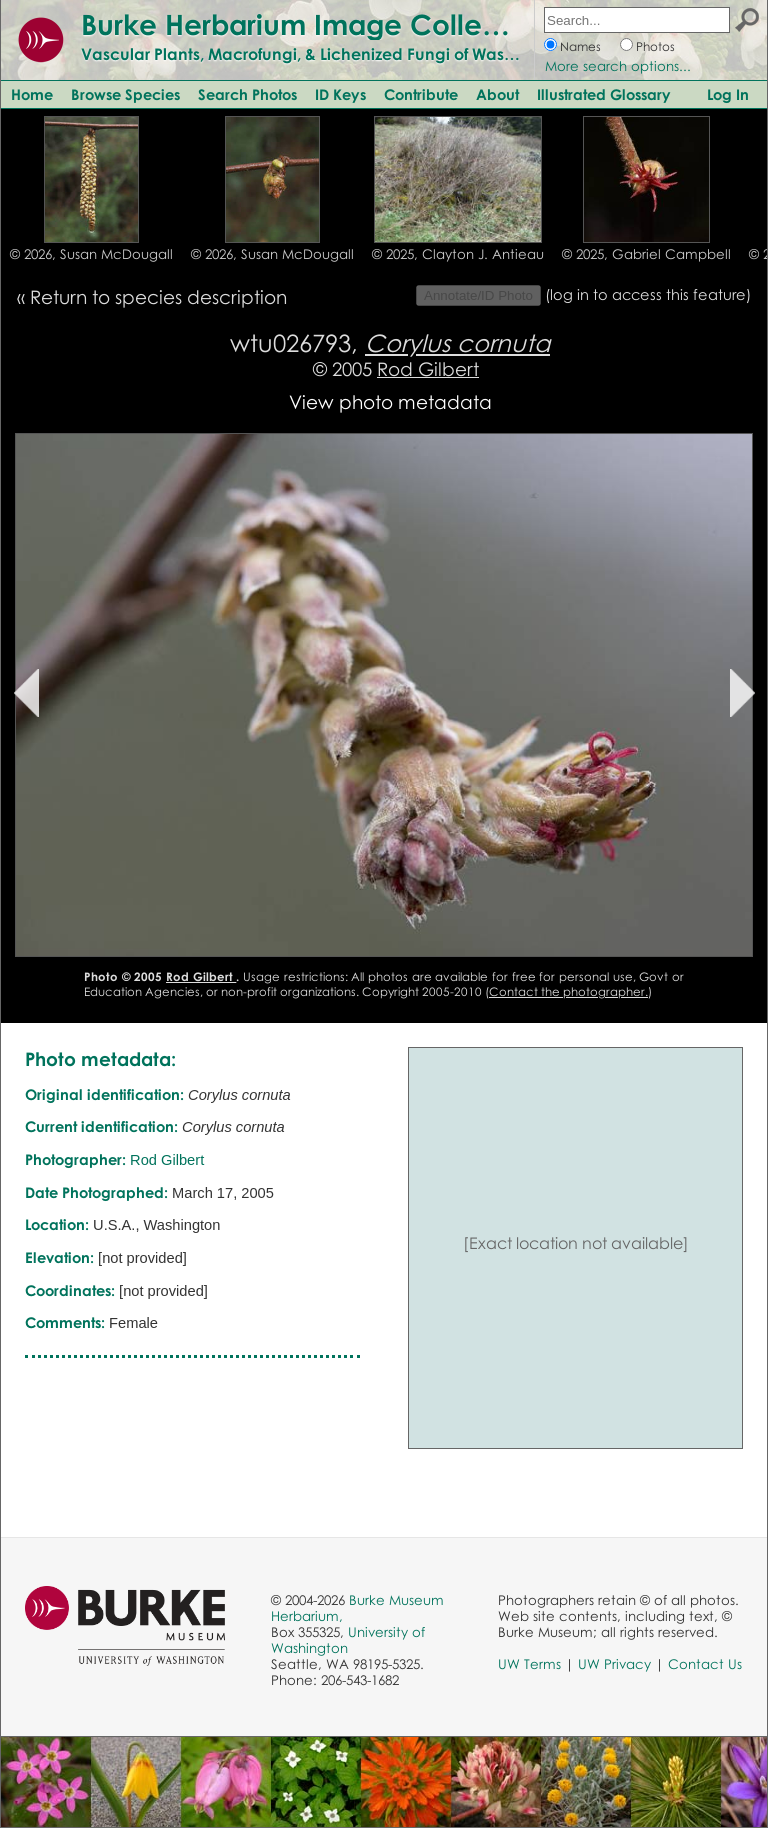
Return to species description (158, 296)
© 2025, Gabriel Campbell (646, 254)
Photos (655, 46)
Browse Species (125, 94)
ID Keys (340, 94)
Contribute (421, 94)
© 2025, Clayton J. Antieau (458, 254)
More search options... (618, 66)
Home (32, 94)
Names (580, 46)
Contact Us (705, 1664)
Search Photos (247, 94)
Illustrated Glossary (604, 94)
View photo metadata (390, 401)
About (497, 94)
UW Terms (529, 1664)
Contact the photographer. (568, 991)
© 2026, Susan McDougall (91, 254)
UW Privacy (614, 1664)
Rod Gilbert (428, 368)
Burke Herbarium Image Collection (315, 24)
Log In (728, 94)
